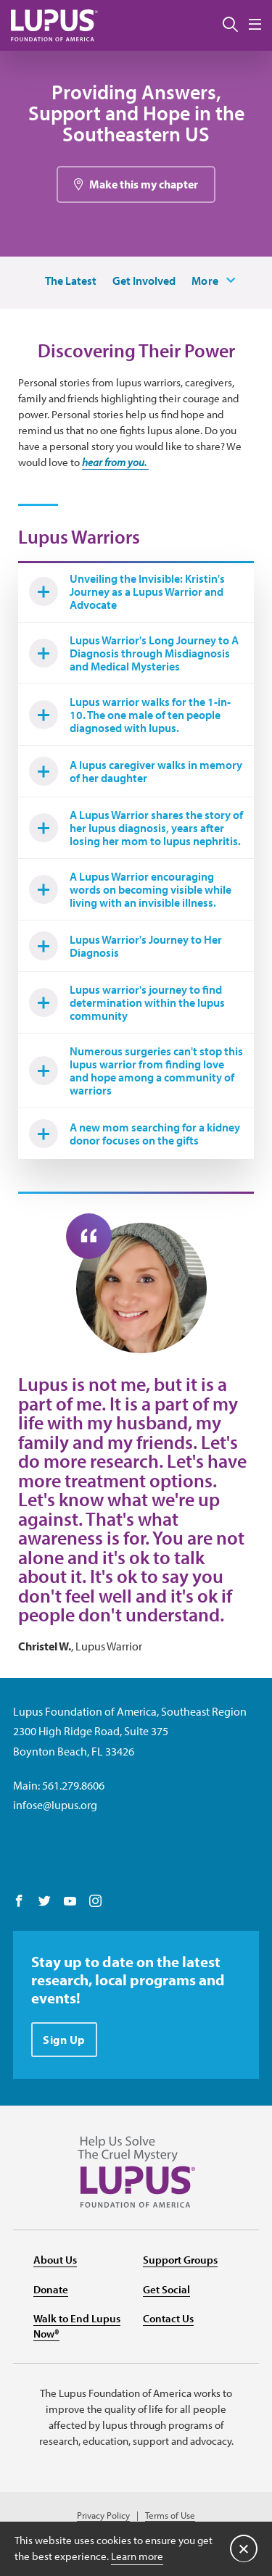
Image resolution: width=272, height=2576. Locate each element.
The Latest (70, 280)
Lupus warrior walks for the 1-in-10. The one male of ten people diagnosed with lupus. (130, 714)
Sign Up (64, 2039)
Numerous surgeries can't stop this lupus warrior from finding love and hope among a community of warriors (136, 1070)
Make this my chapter (143, 184)
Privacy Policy (103, 2515)
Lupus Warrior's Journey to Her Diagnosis (125, 945)
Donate (50, 2289)
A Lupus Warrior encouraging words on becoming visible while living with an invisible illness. (130, 889)
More (205, 280)
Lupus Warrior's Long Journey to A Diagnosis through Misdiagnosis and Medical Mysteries (134, 653)
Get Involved (144, 280)
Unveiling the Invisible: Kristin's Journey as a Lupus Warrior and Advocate (127, 591)
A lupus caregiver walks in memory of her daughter (135, 771)
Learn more (137, 2556)
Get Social (166, 2289)
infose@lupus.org (55, 1805)
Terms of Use (170, 2515)
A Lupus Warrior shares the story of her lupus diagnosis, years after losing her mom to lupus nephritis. (136, 827)
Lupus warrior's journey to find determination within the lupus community (127, 1002)
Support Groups (180, 2260)
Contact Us (168, 2318)
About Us (55, 2260)
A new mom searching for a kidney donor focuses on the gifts (134, 1133)
